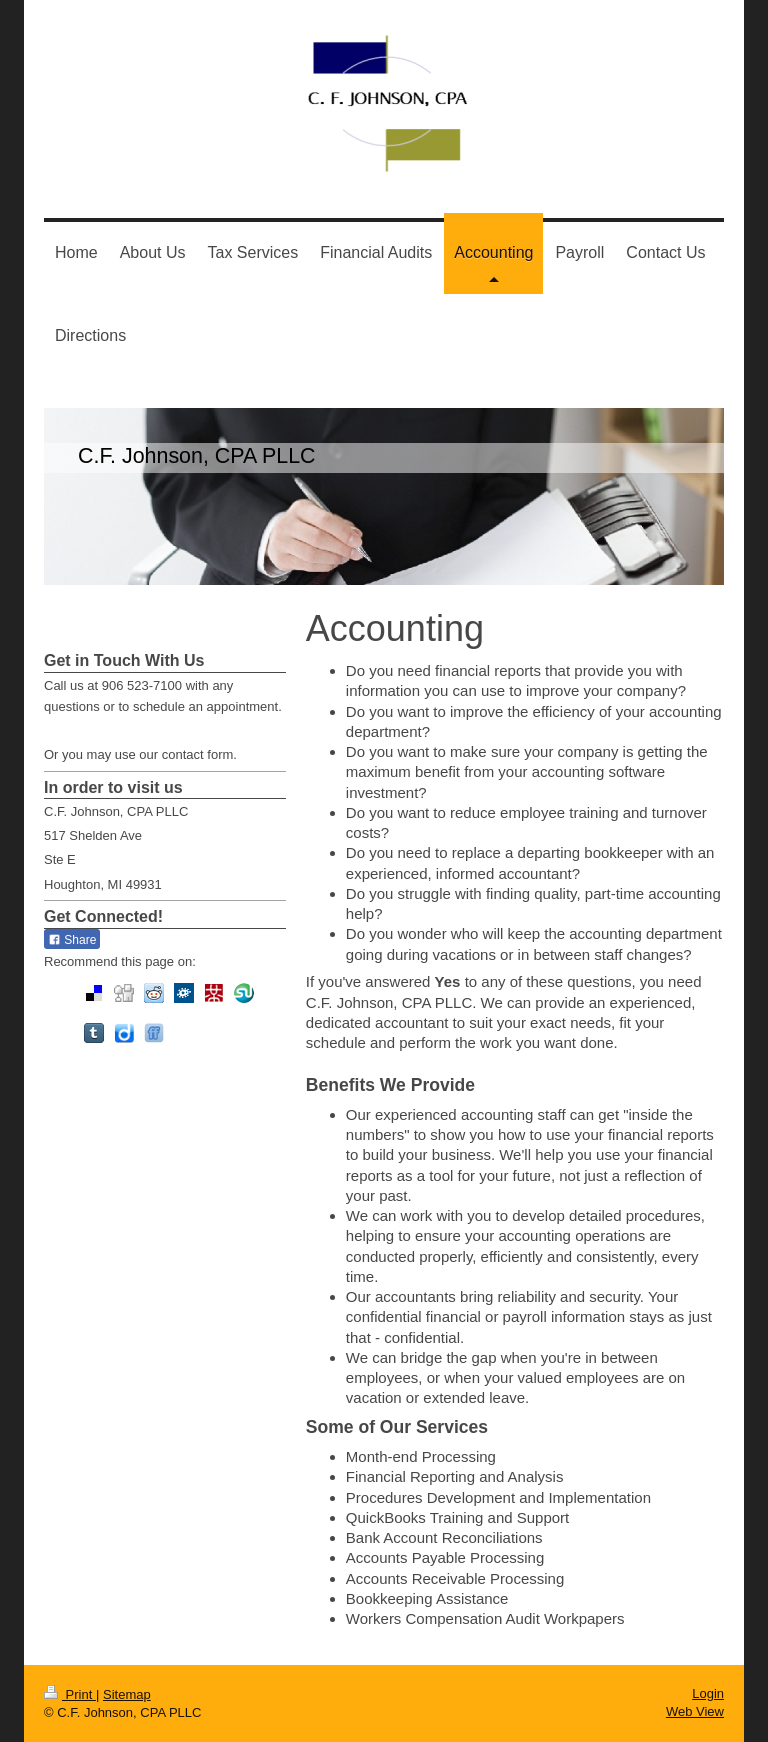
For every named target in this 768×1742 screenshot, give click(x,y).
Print (70, 1694)
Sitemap (127, 1694)
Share (72, 940)
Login (708, 1693)
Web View (695, 1711)
